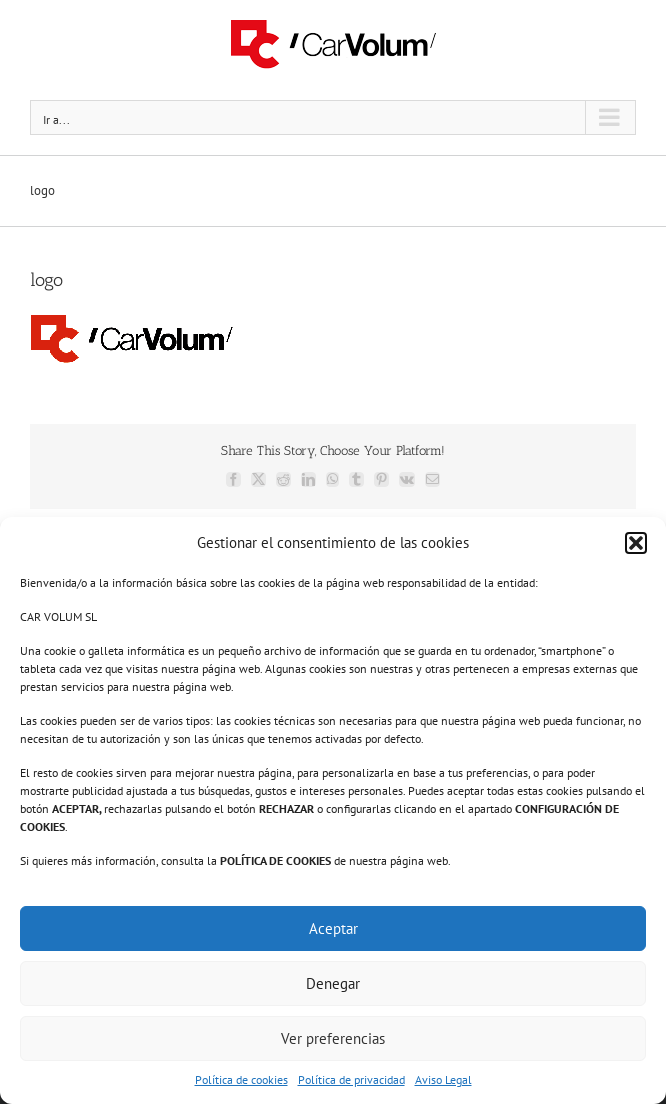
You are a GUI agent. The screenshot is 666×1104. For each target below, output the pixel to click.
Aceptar (333, 928)
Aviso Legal (443, 1079)
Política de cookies (241, 1079)
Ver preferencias (333, 1038)
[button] (636, 543)
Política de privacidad (351, 1079)
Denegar (333, 983)
